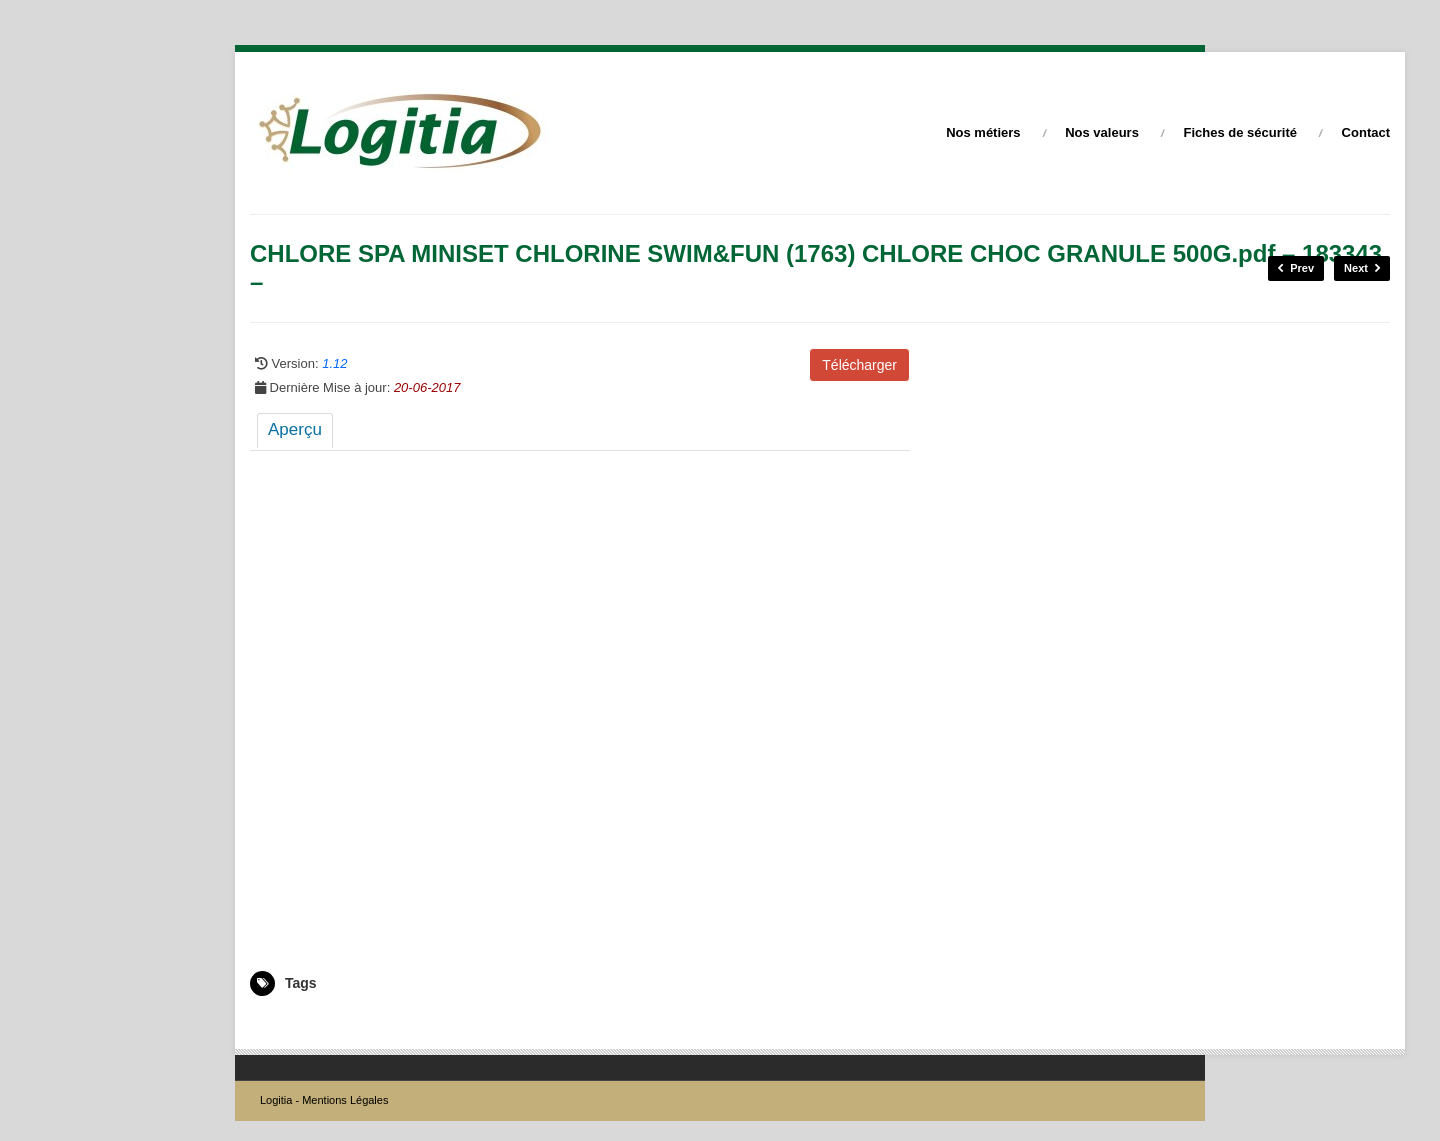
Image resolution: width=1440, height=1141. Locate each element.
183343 (270, 1025)
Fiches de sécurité (1240, 132)
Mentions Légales (345, 1100)
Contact (1366, 132)
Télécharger (859, 365)
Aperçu (295, 429)
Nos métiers (983, 132)
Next (1362, 268)
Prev (1296, 268)
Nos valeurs (1102, 132)
